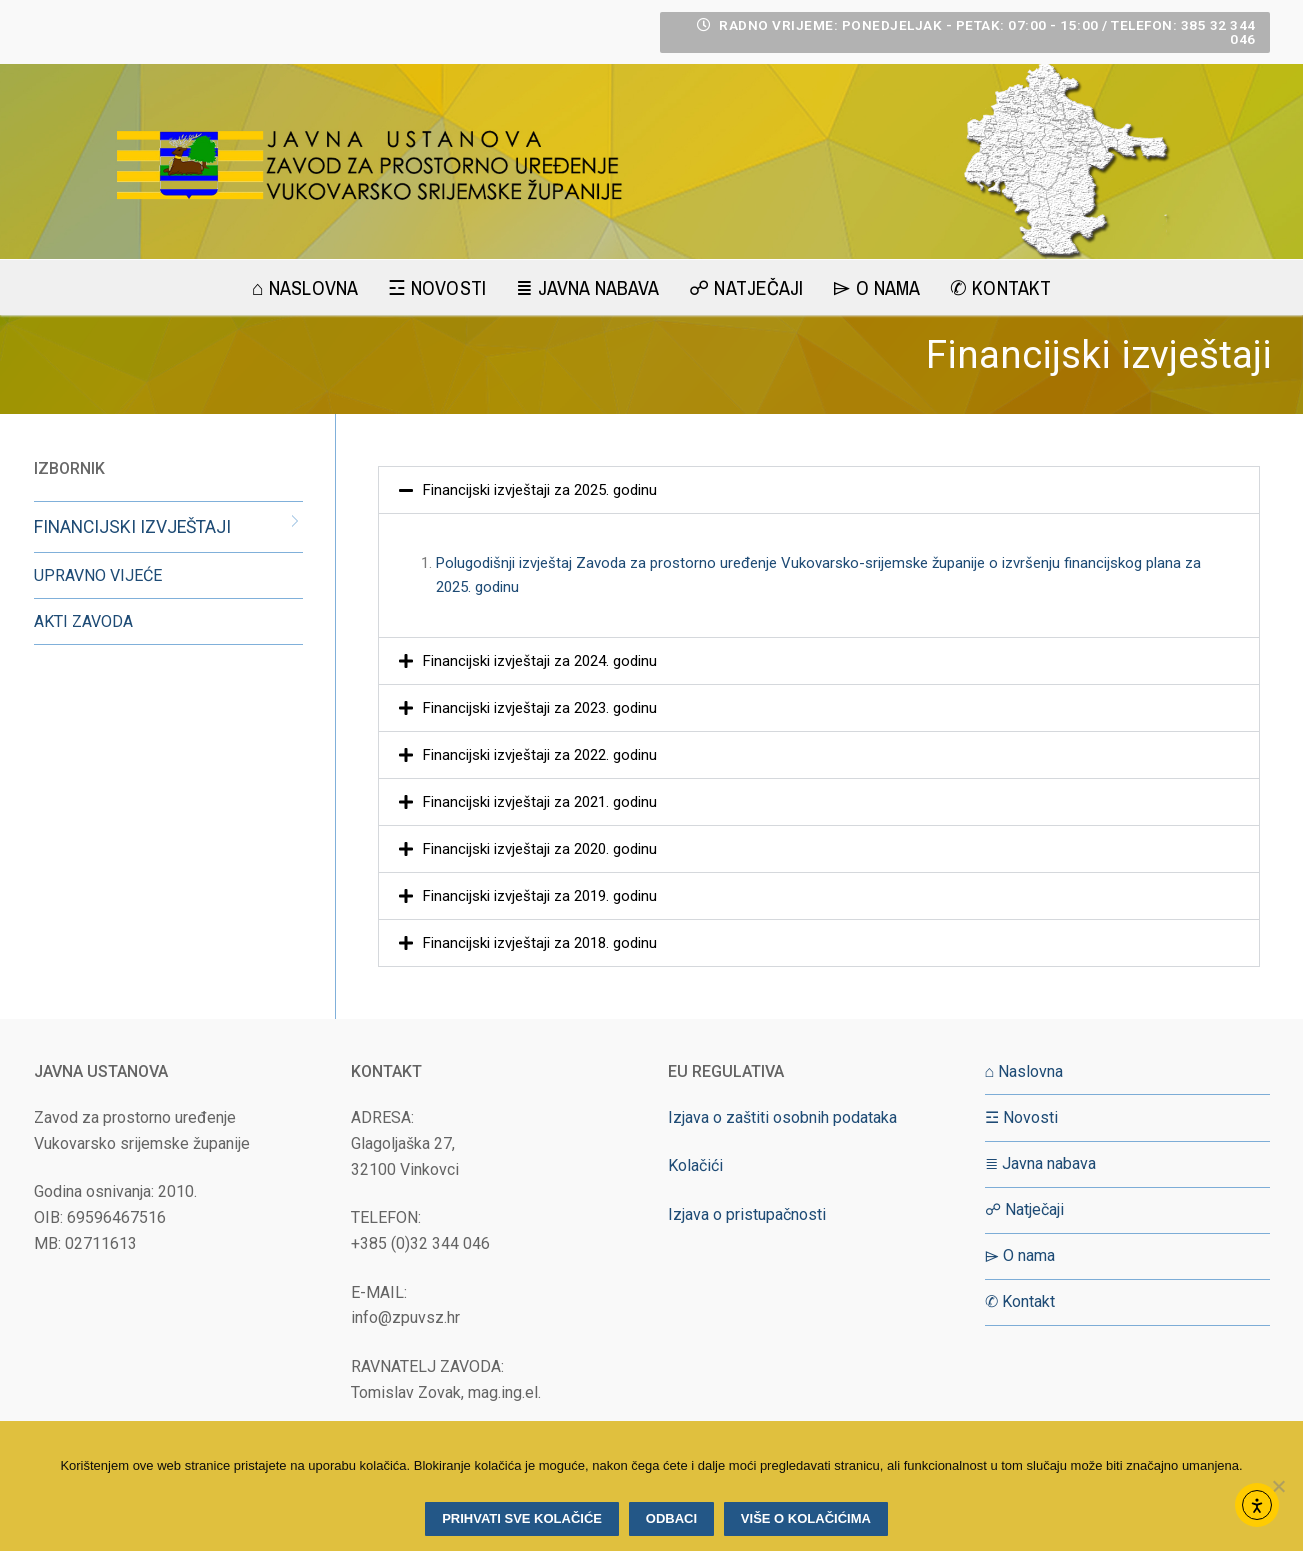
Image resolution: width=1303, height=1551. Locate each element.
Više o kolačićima (806, 1518)
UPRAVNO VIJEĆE (98, 575)
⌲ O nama (1020, 1255)
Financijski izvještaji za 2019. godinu (540, 896)
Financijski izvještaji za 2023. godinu (540, 708)
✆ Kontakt (1020, 1301)
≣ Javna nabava (1040, 1163)
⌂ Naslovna (1024, 1071)
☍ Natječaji (1024, 1209)
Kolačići (695, 1165)
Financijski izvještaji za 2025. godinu (540, 490)
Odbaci (671, 1518)
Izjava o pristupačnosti (747, 1214)
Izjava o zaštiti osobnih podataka (782, 1117)
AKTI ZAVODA (83, 621)
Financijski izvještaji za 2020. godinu (540, 849)
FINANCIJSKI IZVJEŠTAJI (132, 527)
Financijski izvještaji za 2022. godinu (540, 755)
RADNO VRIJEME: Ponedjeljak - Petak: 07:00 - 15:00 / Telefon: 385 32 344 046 (976, 32)
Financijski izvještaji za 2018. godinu (540, 943)
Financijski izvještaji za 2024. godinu (540, 661)
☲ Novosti (1021, 1117)
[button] (819, 490)
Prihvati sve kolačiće (522, 1518)
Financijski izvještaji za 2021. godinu (540, 802)
